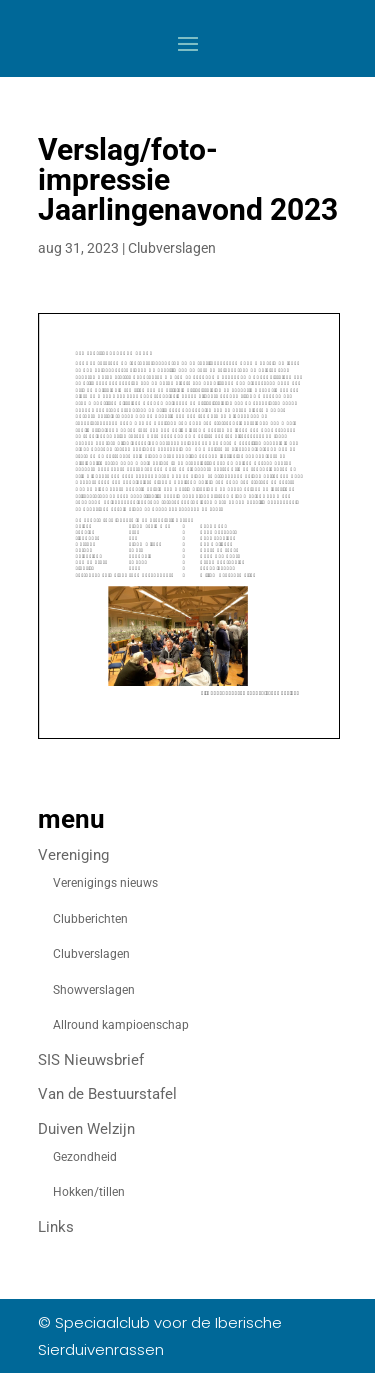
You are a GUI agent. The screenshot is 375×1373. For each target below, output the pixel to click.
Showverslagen (94, 990)
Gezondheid (85, 1157)
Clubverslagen (172, 248)
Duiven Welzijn (86, 1129)
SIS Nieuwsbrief (91, 1060)
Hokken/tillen (89, 1192)
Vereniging (73, 855)
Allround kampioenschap (121, 1025)
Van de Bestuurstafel (107, 1094)
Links (56, 1227)
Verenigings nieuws (105, 883)
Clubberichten (90, 919)
